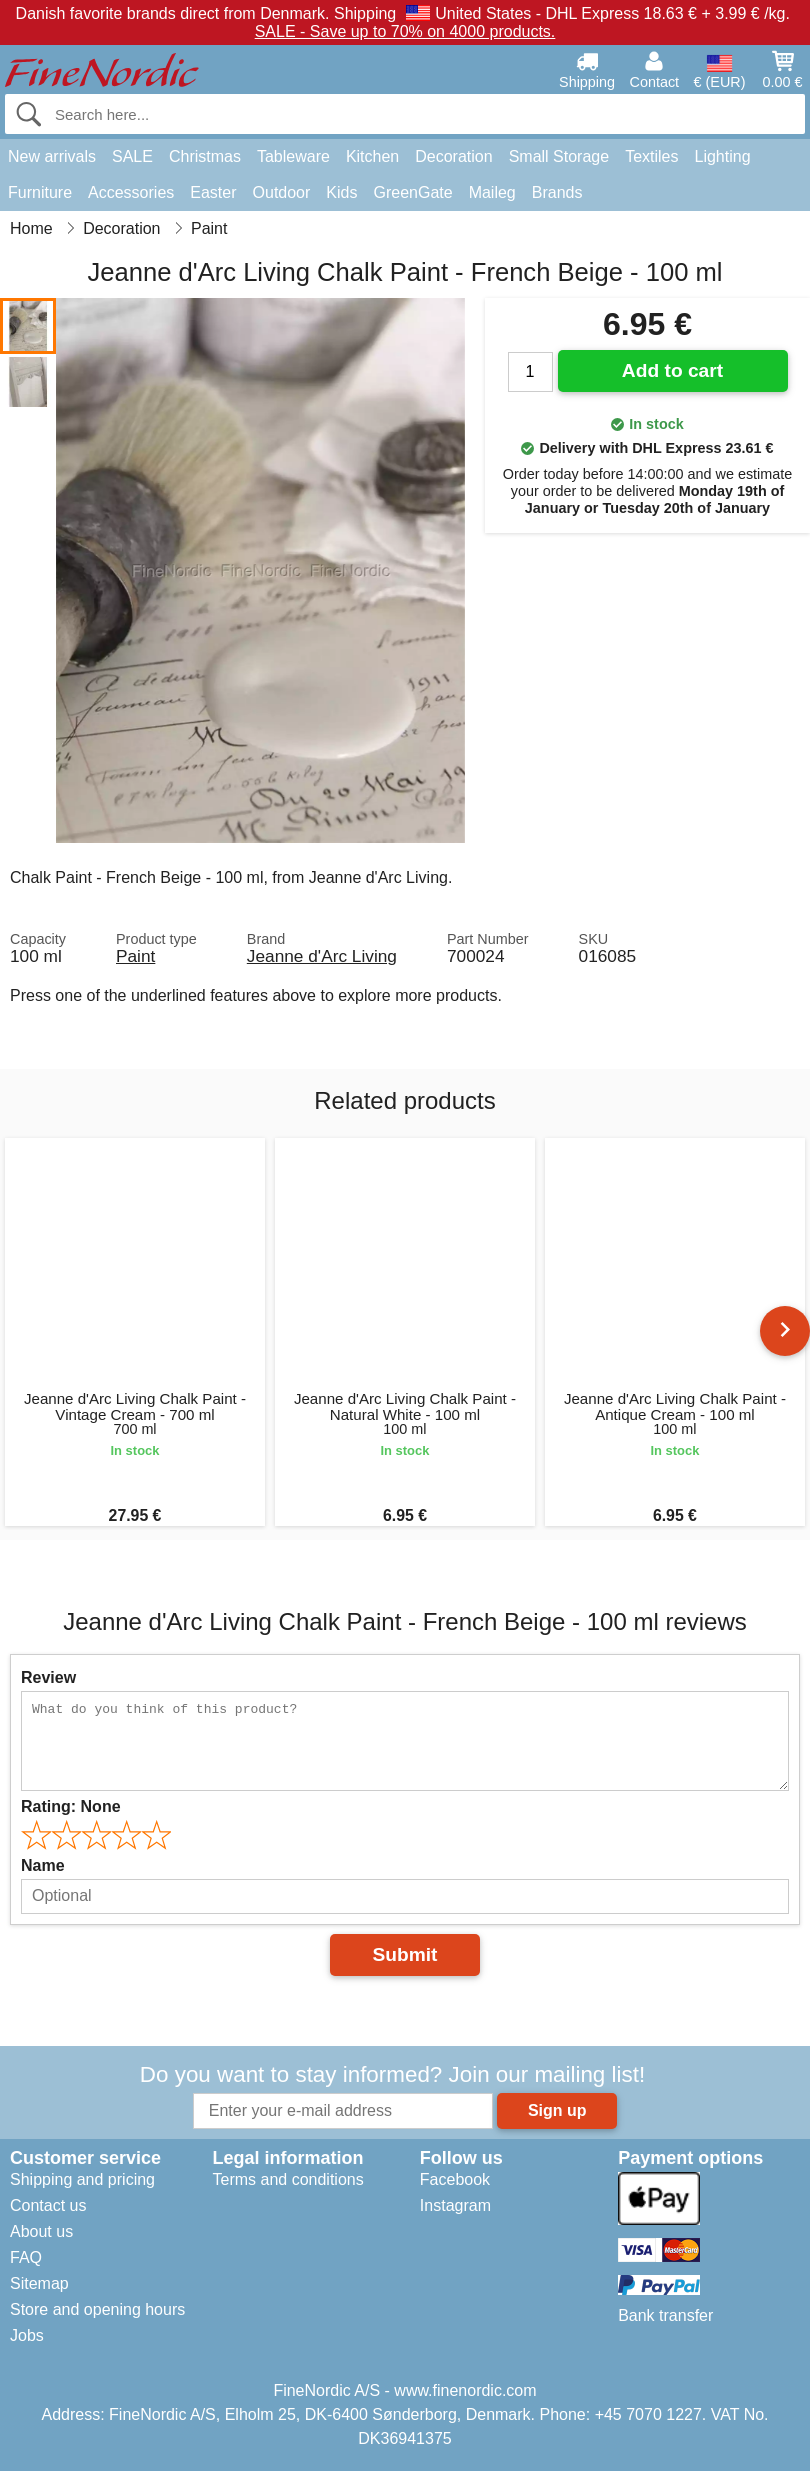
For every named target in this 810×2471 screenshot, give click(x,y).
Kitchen (372, 156)
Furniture (40, 192)
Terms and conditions (287, 2179)
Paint (135, 956)
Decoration (453, 156)
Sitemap (39, 2283)
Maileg (492, 192)
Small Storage (559, 156)
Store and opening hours (97, 2309)
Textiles (651, 156)
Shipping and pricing (82, 2179)
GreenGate (412, 192)
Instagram (455, 2205)
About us (41, 2231)
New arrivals (52, 156)
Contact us (48, 2205)
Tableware (293, 156)
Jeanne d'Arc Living (322, 956)
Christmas (205, 156)
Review (48, 1677)
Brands (557, 192)
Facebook (455, 2179)
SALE (132, 156)
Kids (341, 192)
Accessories (131, 192)
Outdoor (282, 192)
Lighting (723, 156)
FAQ (26, 2257)
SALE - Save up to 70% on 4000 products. (405, 31)
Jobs (27, 2335)
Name (43, 1865)
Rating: (71, 1806)
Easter (213, 192)
